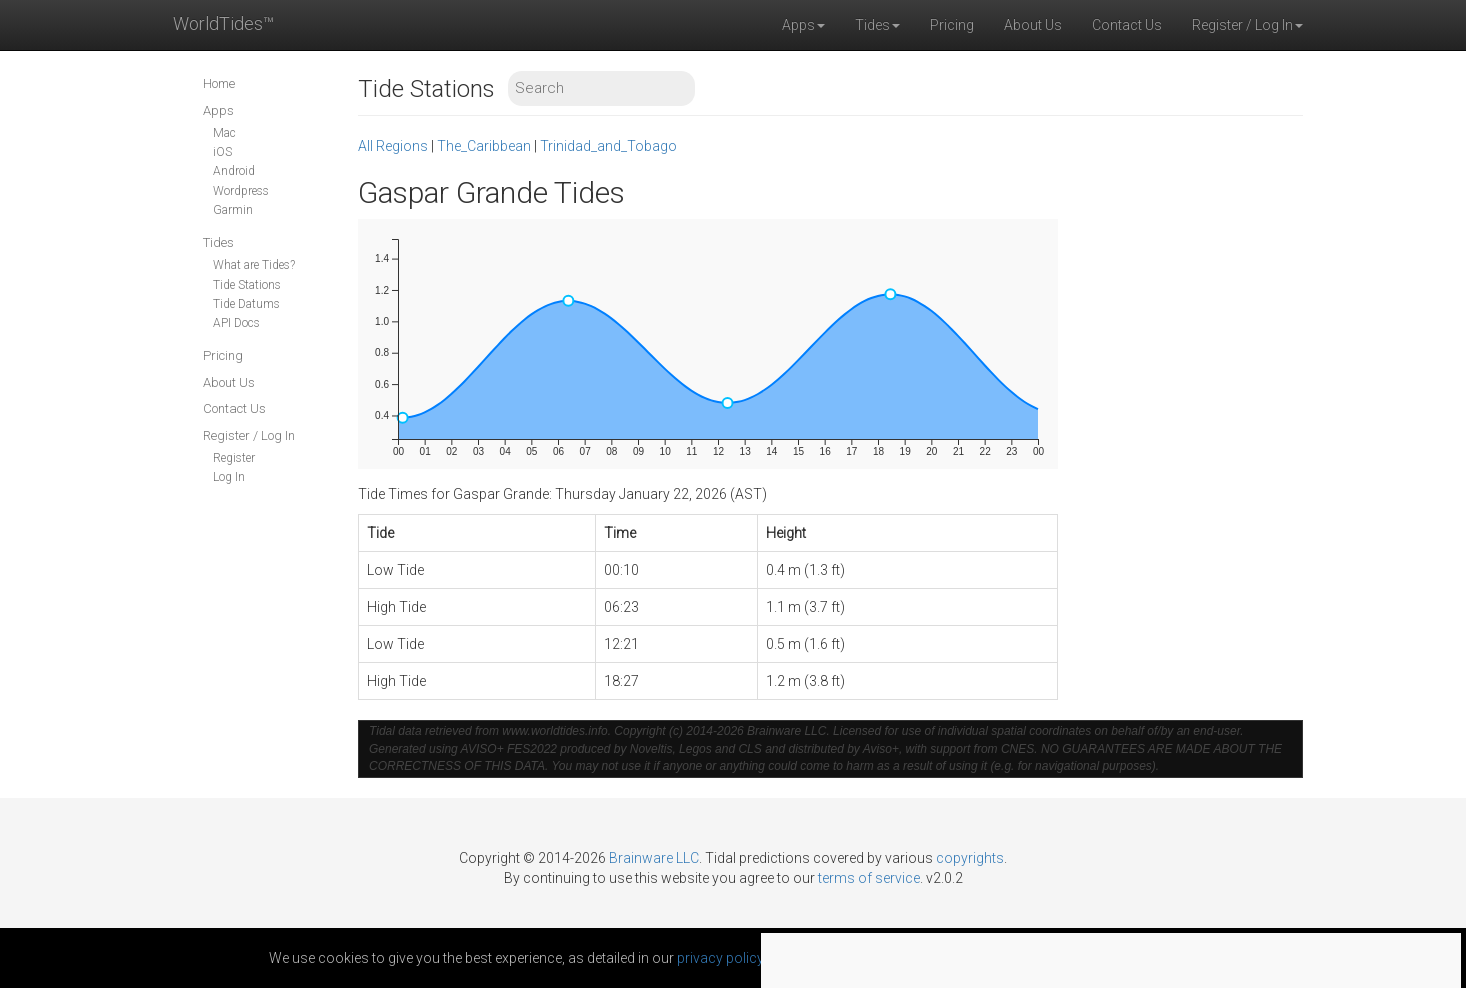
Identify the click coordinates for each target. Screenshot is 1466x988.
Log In (229, 477)
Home (219, 83)
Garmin (233, 210)
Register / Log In (249, 435)
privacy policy (720, 958)
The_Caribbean (484, 146)
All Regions (393, 146)
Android (234, 171)
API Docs (236, 323)
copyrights (970, 858)
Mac (224, 133)
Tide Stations (247, 285)
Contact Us (1127, 25)
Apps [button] (803, 25)
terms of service (869, 878)
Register (234, 458)
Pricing (952, 25)
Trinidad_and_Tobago (608, 146)
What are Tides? (254, 265)
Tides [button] (877, 25)
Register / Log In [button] (1247, 25)
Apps (218, 110)
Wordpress (241, 191)
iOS (222, 152)
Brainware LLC (654, 858)
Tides (218, 242)
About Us (1033, 25)
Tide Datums (246, 304)
